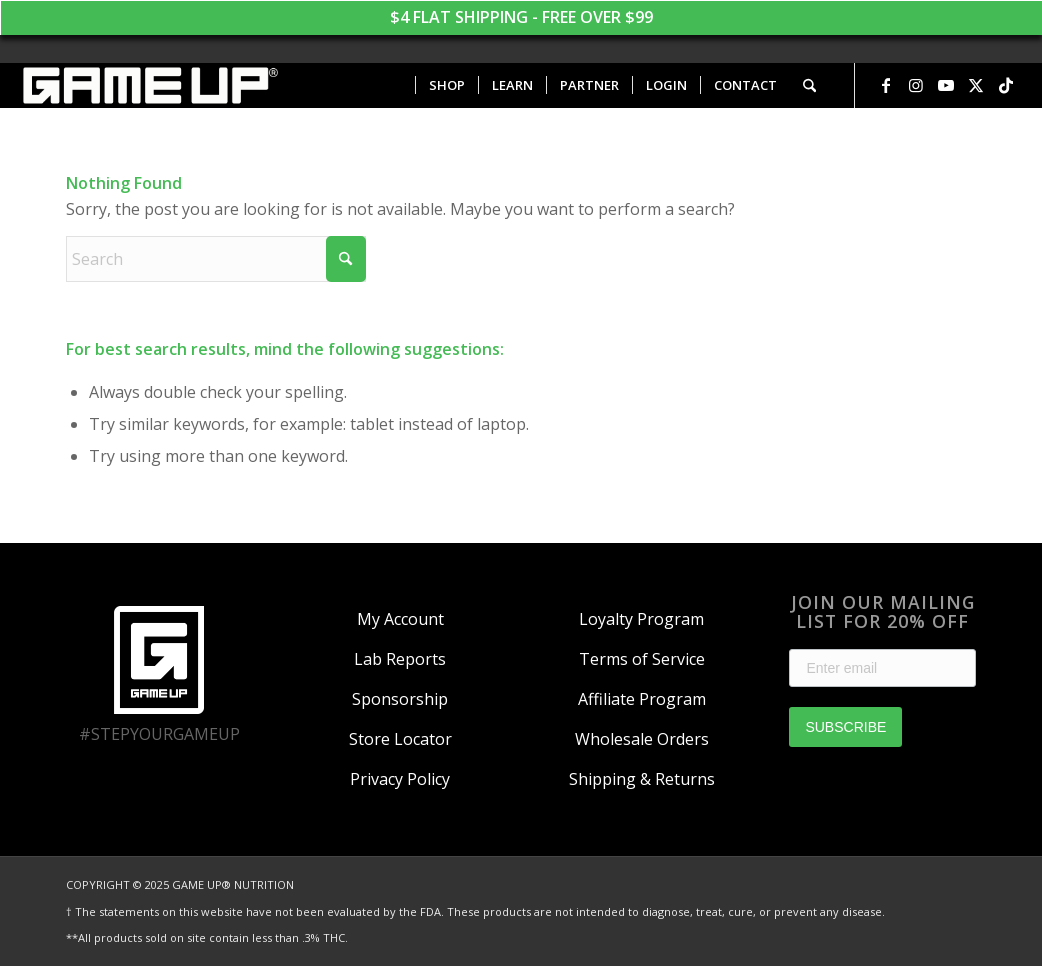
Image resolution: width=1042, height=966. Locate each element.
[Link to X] (976, 85)
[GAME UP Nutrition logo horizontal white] (149, 85)
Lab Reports (400, 659)
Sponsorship (400, 699)
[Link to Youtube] (946, 85)
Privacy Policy (400, 779)
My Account (400, 619)
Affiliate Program (642, 699)
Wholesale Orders (642, 739)
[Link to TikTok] (1006, 85)
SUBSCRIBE (845, 727)
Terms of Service (642, 659)
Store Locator (400, 739)
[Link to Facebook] (886, 85)
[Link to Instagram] (916, 85)
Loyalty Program (641, 619)
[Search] (809, 85)
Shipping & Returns (642, 779)
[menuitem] (446, 85)
